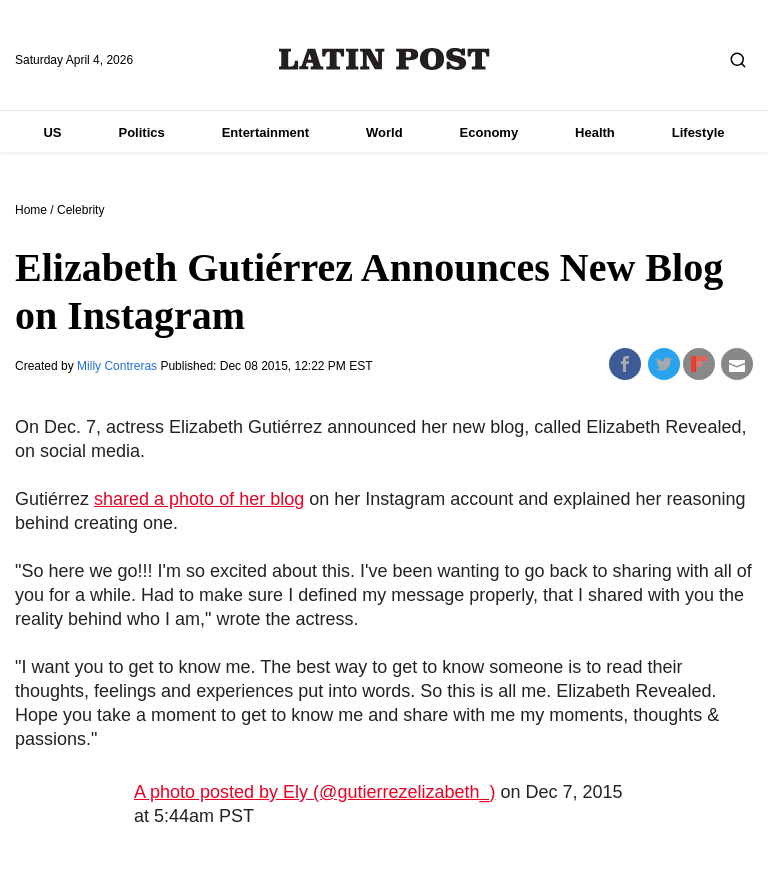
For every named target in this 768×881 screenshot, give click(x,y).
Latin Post (384, 59)
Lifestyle (698, 132)
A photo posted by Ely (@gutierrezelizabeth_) (314, 792)
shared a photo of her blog (199, 499)
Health (595, 132)
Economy (489, 132)
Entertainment (265, 132)
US (52, 132)
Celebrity (80, 210)
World (384, 132)
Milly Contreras (118, 366)
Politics (141, 132)
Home (31, 210)
